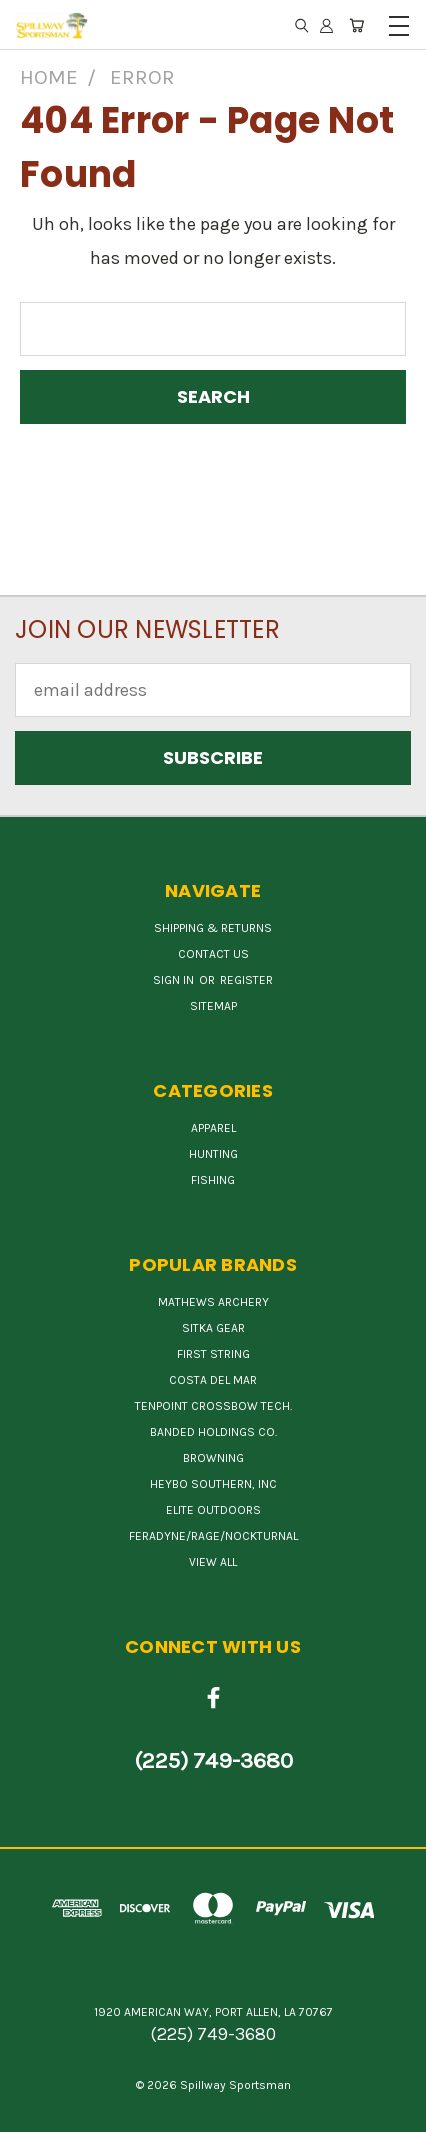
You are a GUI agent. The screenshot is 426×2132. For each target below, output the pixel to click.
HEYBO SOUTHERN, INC (213, 1484)
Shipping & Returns (213, 928)
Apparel (213, 1128)
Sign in (175, 980)
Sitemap (213, 1006)
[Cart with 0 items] (356, 25)
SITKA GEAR (213, 1328)
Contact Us (213, 954)
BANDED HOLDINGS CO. (213, 1432)
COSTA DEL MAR (213, 1380)
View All (213, 1562)
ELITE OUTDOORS (213, 1510)
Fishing (213, 1180)
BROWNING (213, 1458)
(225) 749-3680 (213, 1760)
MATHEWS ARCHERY (213, 1302)
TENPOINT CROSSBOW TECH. (213, 1406)
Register (246, 980)
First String (213, 1354)
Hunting (213, 1154)
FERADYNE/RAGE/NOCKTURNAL (213, 1536)
